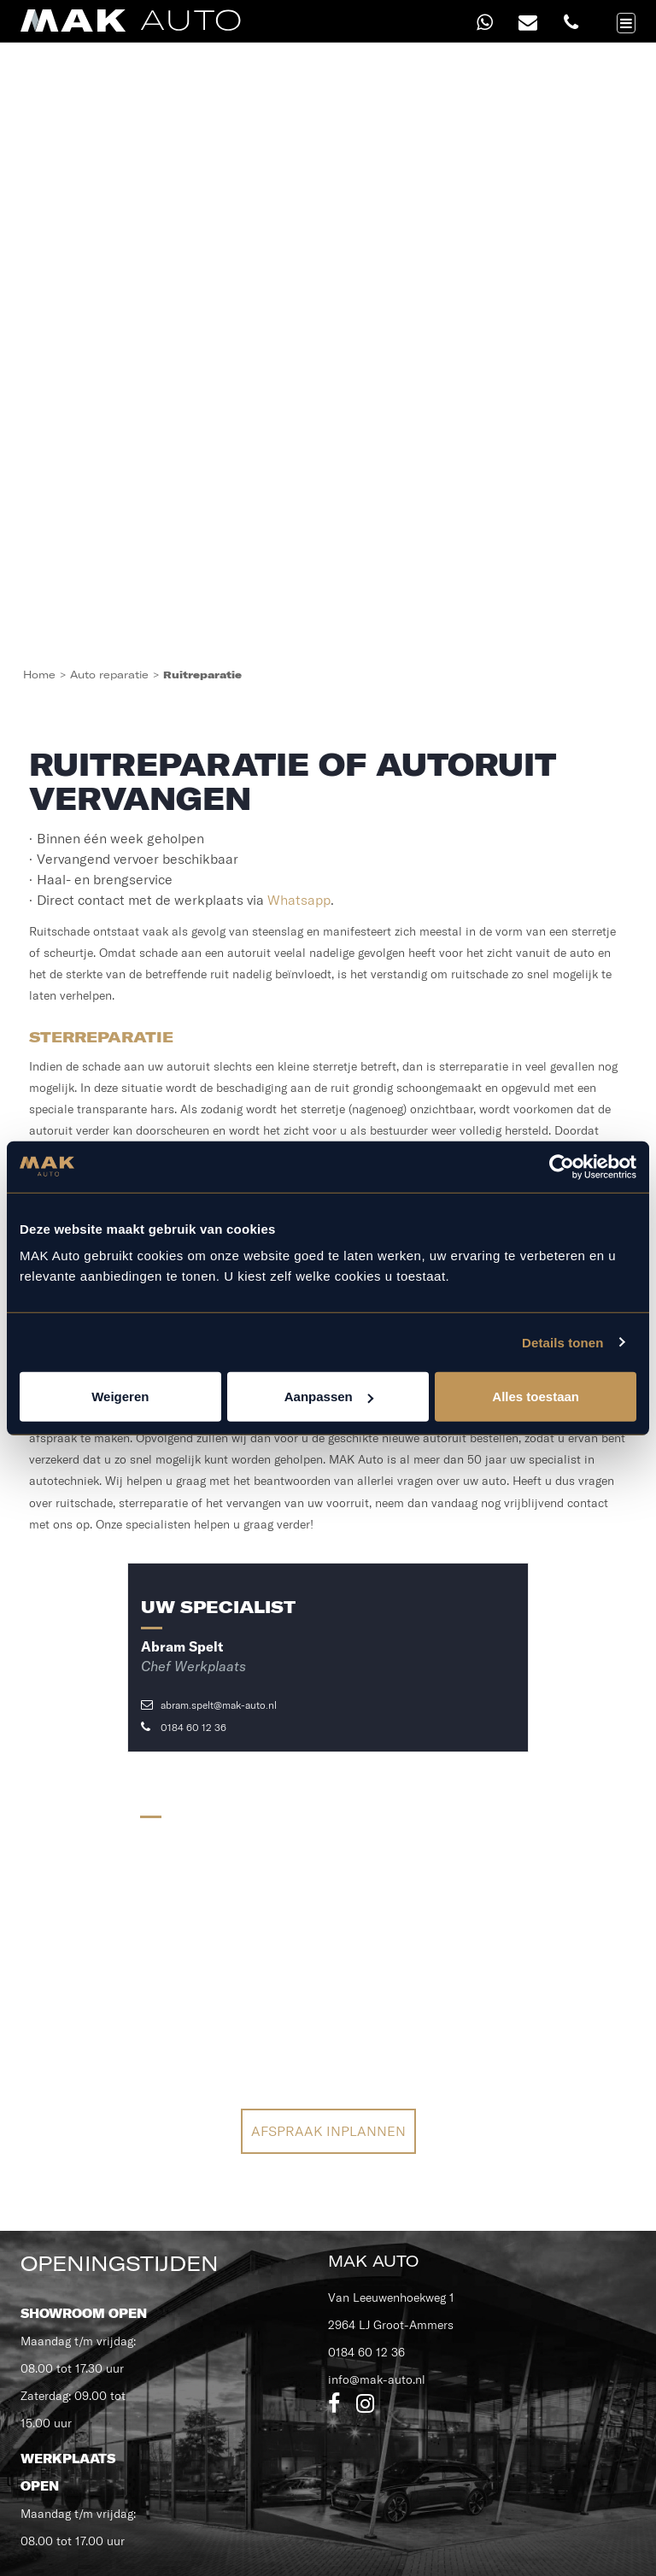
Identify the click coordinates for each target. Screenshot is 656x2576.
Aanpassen (328, 1396)
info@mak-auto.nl (376, 2379)
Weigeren (120, 1396)
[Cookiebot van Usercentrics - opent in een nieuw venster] (561, 1166)
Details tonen (562, 1342)
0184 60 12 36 (183, 1727)
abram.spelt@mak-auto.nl (209, 1705)
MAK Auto (373, 2261)
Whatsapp (299, 899)
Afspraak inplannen (328, 2130)
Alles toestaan (535, 1396)
